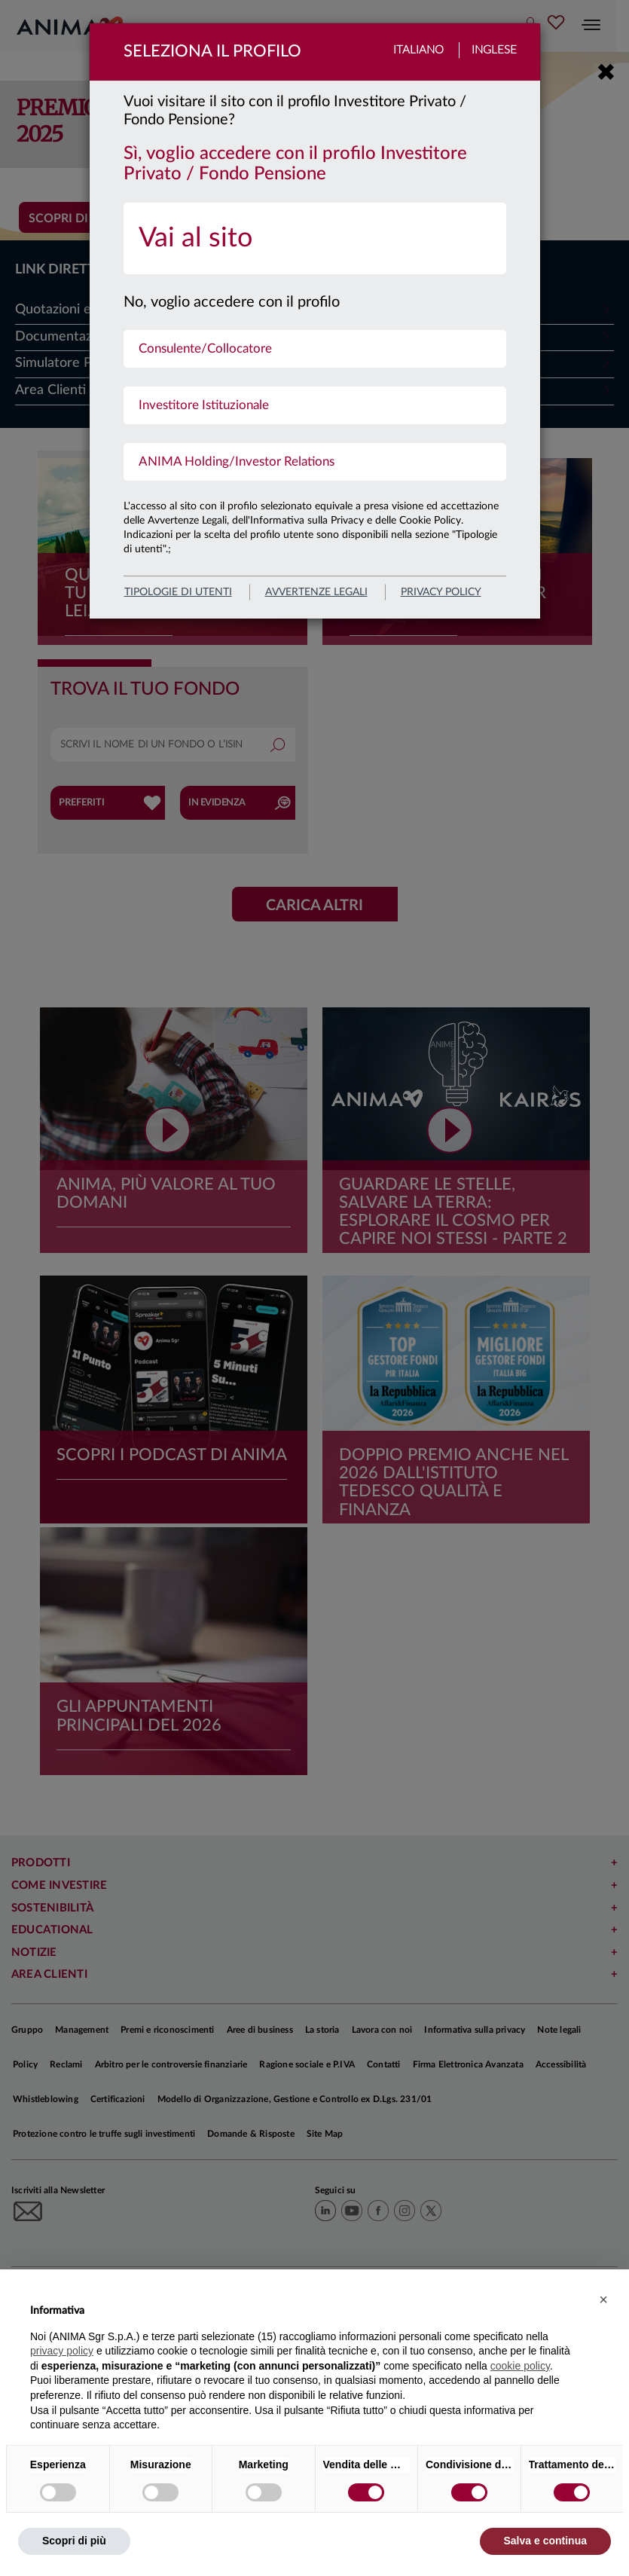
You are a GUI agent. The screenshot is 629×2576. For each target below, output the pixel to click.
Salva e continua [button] (545, 2541)
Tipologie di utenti (178, 592)
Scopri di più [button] (74, 2541)
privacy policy (441, 592)
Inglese (494, 50)
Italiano (418, 50)
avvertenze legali (316, 592)
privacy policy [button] (61, 2351)
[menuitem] (315, 238)
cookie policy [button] (520, 2366)
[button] (603, 2299)
